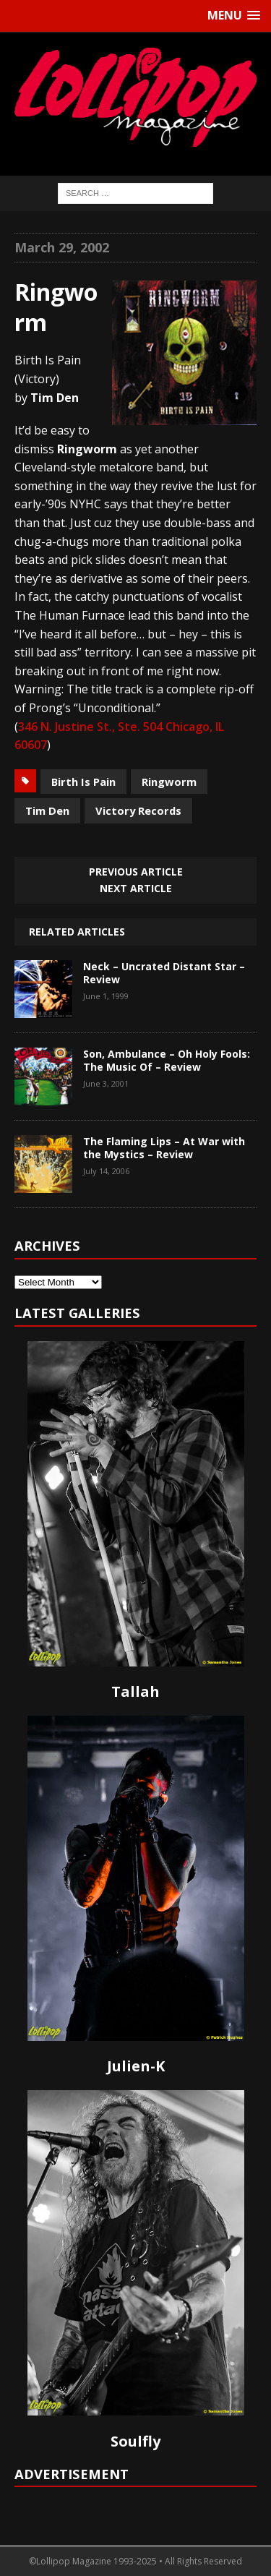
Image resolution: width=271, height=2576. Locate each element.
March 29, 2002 (61, 247)
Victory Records (138, 810)
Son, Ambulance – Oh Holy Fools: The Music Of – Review (166, 1060)
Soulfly (135, 2441)
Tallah (135, 1691)
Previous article (136, 871)
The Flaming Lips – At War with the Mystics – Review (164, 1147)
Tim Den (47, 810)
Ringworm (169, 781)
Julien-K (136, 2066)
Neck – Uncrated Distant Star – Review (164, 972)
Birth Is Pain (83, 781)
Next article (136, 888)
